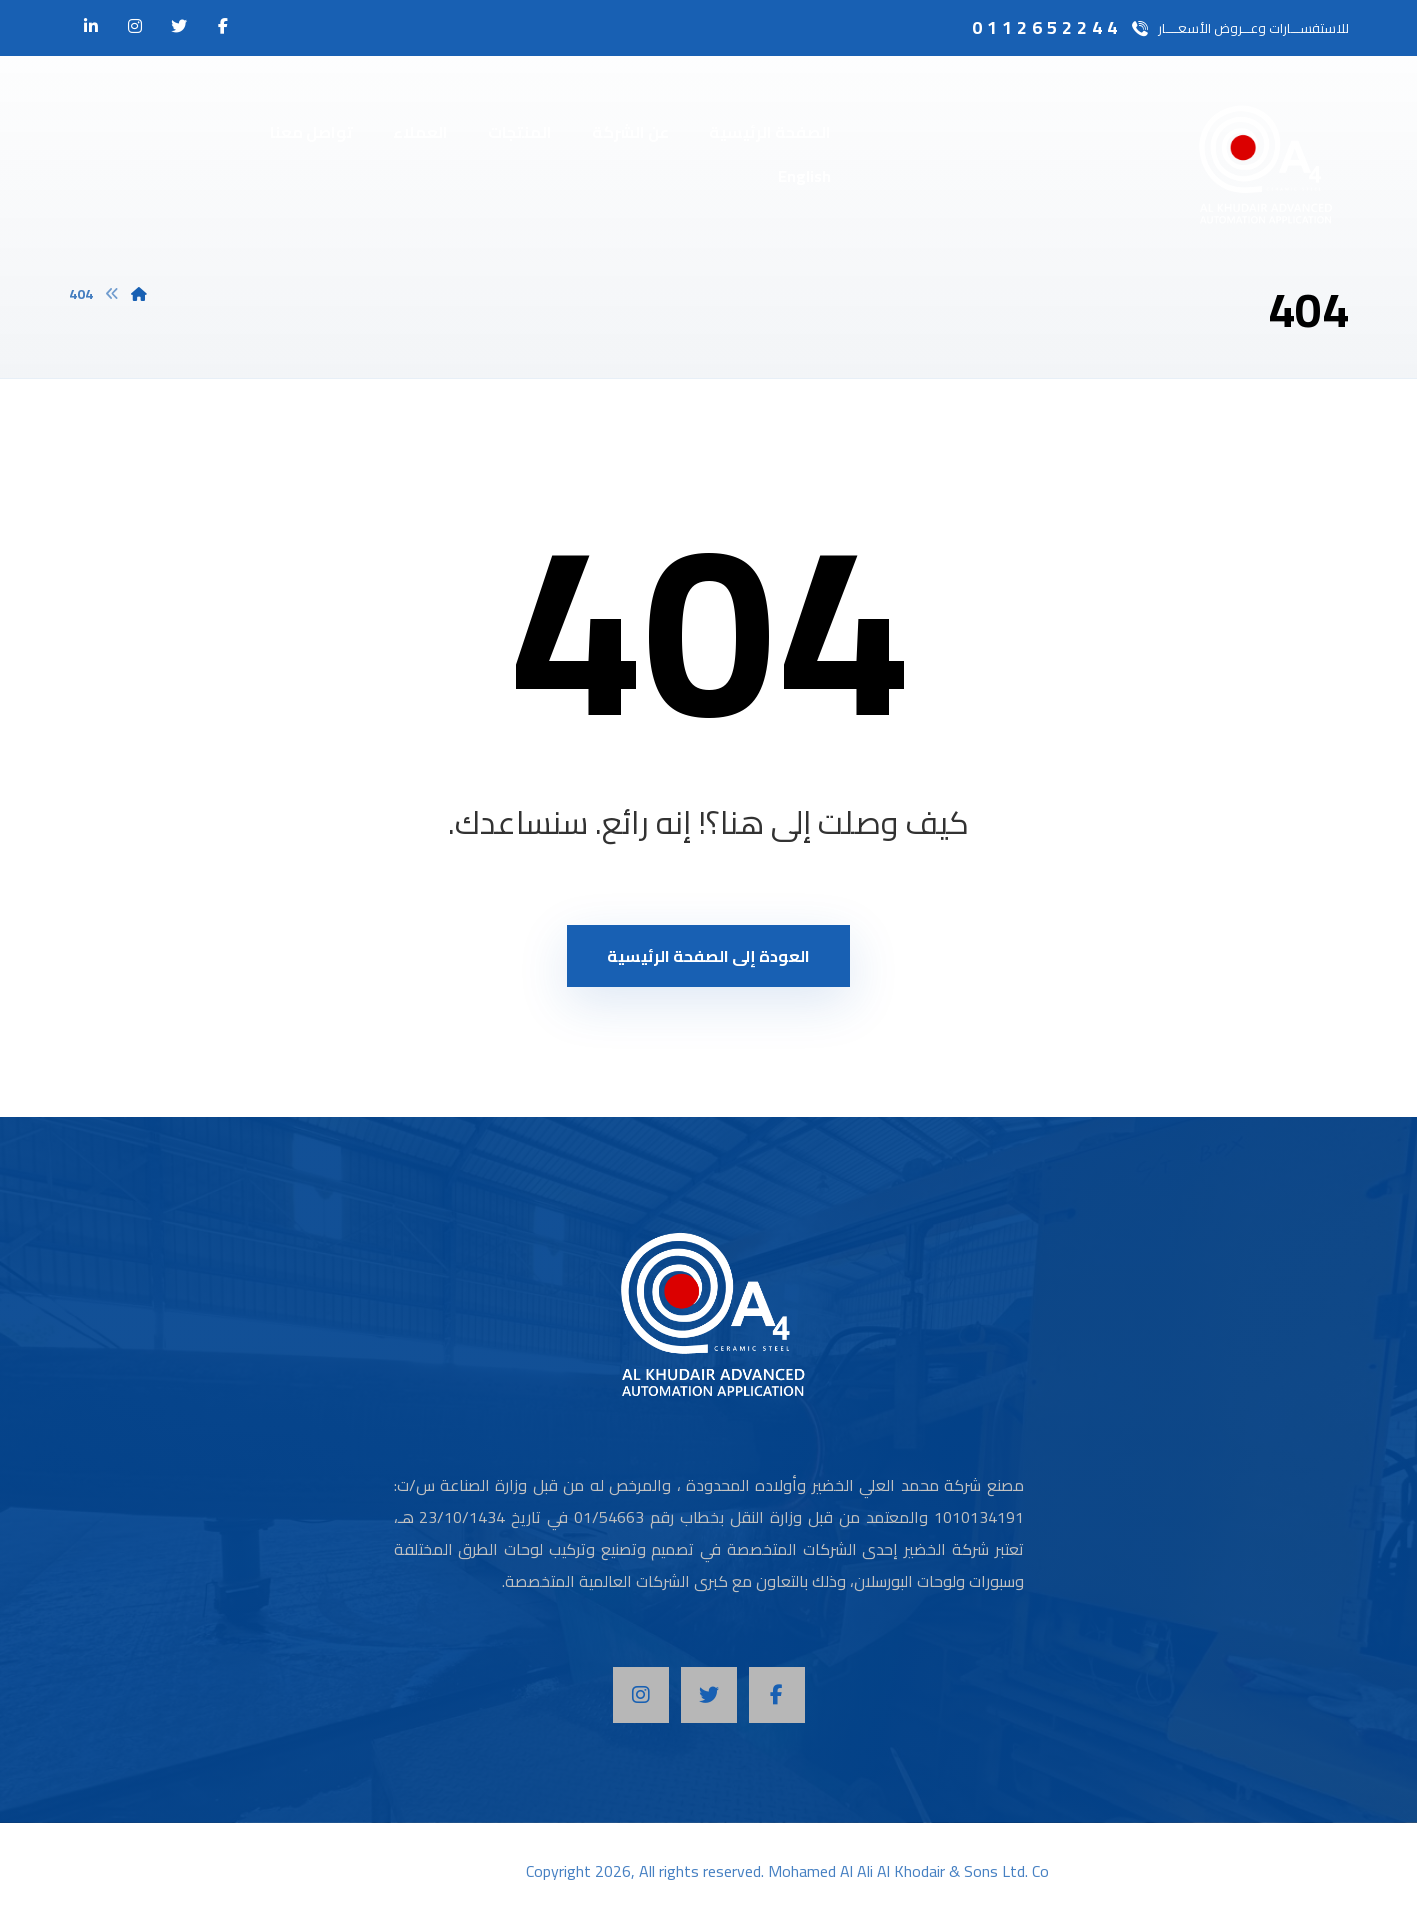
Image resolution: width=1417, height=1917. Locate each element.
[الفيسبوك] (223, 26)
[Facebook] (777, 1695)
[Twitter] (709, 1695)
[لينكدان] (91, 26)
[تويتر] (179, 26)
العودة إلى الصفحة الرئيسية (708, 956)
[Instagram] (641, 1695)
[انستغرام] (135, 26)
